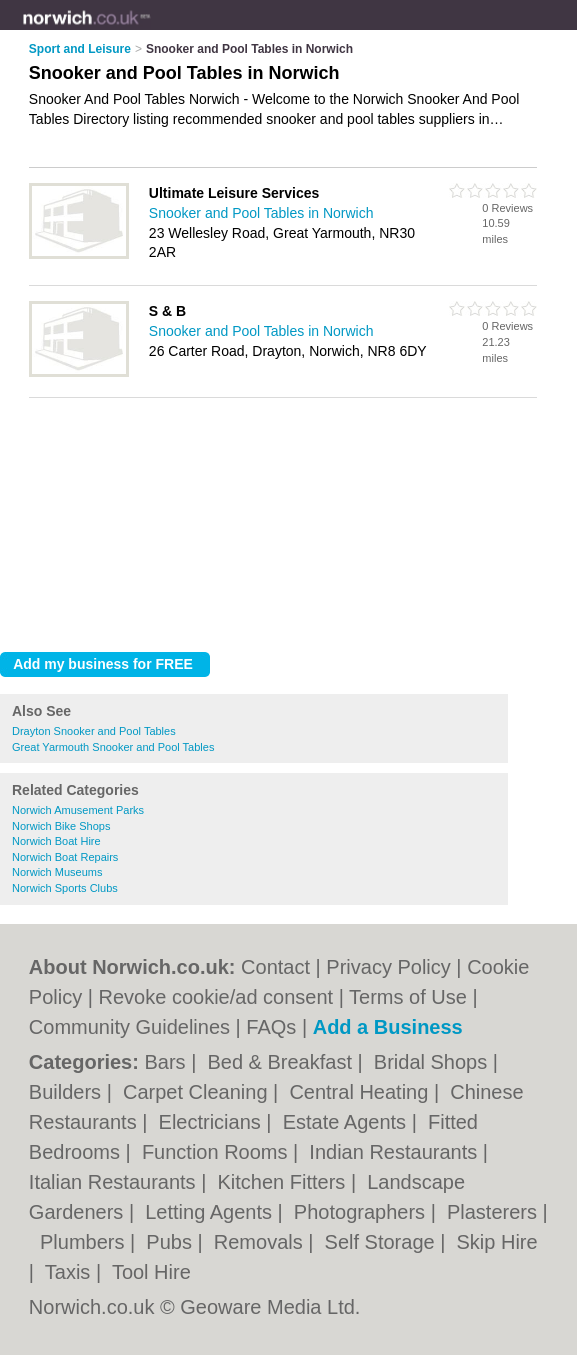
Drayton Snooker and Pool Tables (94, 731)
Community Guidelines (129, 1027)
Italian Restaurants (115, 1182)
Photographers (362, 1212)
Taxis (70, 1272)
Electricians (213, 1122)
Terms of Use (408, 997)
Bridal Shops (433, 1062)
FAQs (271, 1027)
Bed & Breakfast (282, 1062)
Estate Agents (347, 1122)
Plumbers (85, 1242)
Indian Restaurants (395, 1152)
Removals (261, 1242)
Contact (275, 967)
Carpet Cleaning (198, 1092)
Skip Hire (497, 1242)
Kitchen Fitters (283, 1182)
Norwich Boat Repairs (65, 857)
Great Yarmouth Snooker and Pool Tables (113, 747)
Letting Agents (211, 1212)
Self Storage (383, 1242)
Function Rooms (217, 1152)
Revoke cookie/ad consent (216, 997)
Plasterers (495, 1212)
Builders (68, 1092)
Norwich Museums (57, 872)
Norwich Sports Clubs (65, 888)
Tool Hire (151, 1272)
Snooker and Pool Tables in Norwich (261, 213)
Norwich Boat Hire (56, 841)
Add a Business (388, 1027)
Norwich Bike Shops (61, 826)
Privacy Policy (388, 967)
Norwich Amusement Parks (78, 810)
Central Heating (361, 1092)
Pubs (171, 1242)
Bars (167, 1062)
